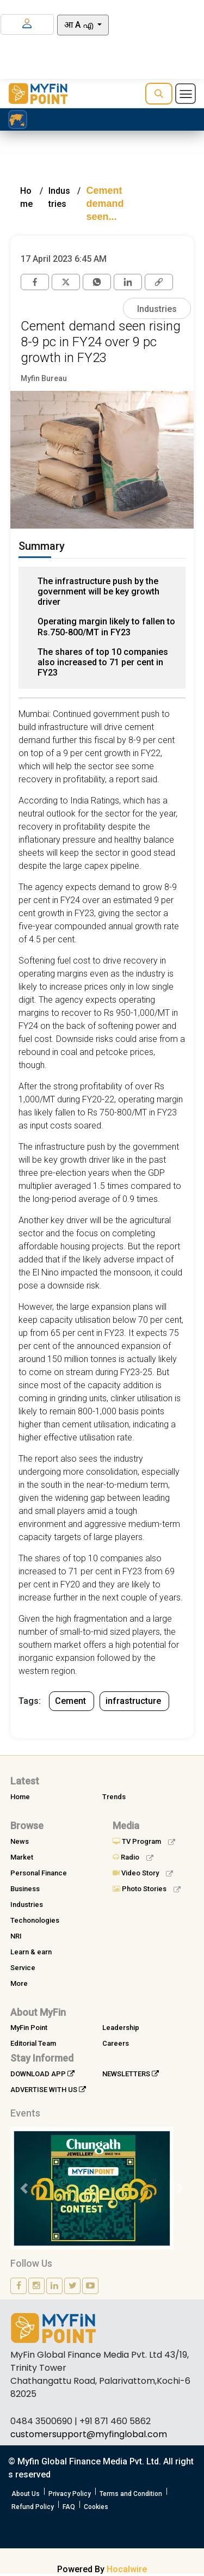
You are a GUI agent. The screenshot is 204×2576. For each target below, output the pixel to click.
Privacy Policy (69, 2494)
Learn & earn (31, 1952)
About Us (25, 2494)
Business (25, 1889)
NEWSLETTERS (130, 2074)
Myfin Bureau (44, 378)
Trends (114, 1797)
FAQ (69, 2507)
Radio (133, 1857)
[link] (159, 282)
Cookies (96, 2507)
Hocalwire (127, 2569)
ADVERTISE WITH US (48, 2090)
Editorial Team (33, 2043)
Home (20, 1797)
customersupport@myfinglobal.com (88, 2434)
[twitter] (66, 282)
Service (22, 1968)
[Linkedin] (128, 282)
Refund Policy (32, 2507)
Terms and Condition (131, 2494)
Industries (157, 309)
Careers (115, 2043)
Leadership (120, 2027)
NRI (16, 1936)
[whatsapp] (97, 282)
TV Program (144, 1841)
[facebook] (35, 282)
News (19, 1841)
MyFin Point (28, 2027)
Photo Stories (147, 1889)
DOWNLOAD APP (42, 2074)
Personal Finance (38, 1873)
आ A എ (79, 25)
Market (21, 1857)
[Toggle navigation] (185, 93)
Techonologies (34, 1920)
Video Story (143, 1873)
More (19, 1983)
